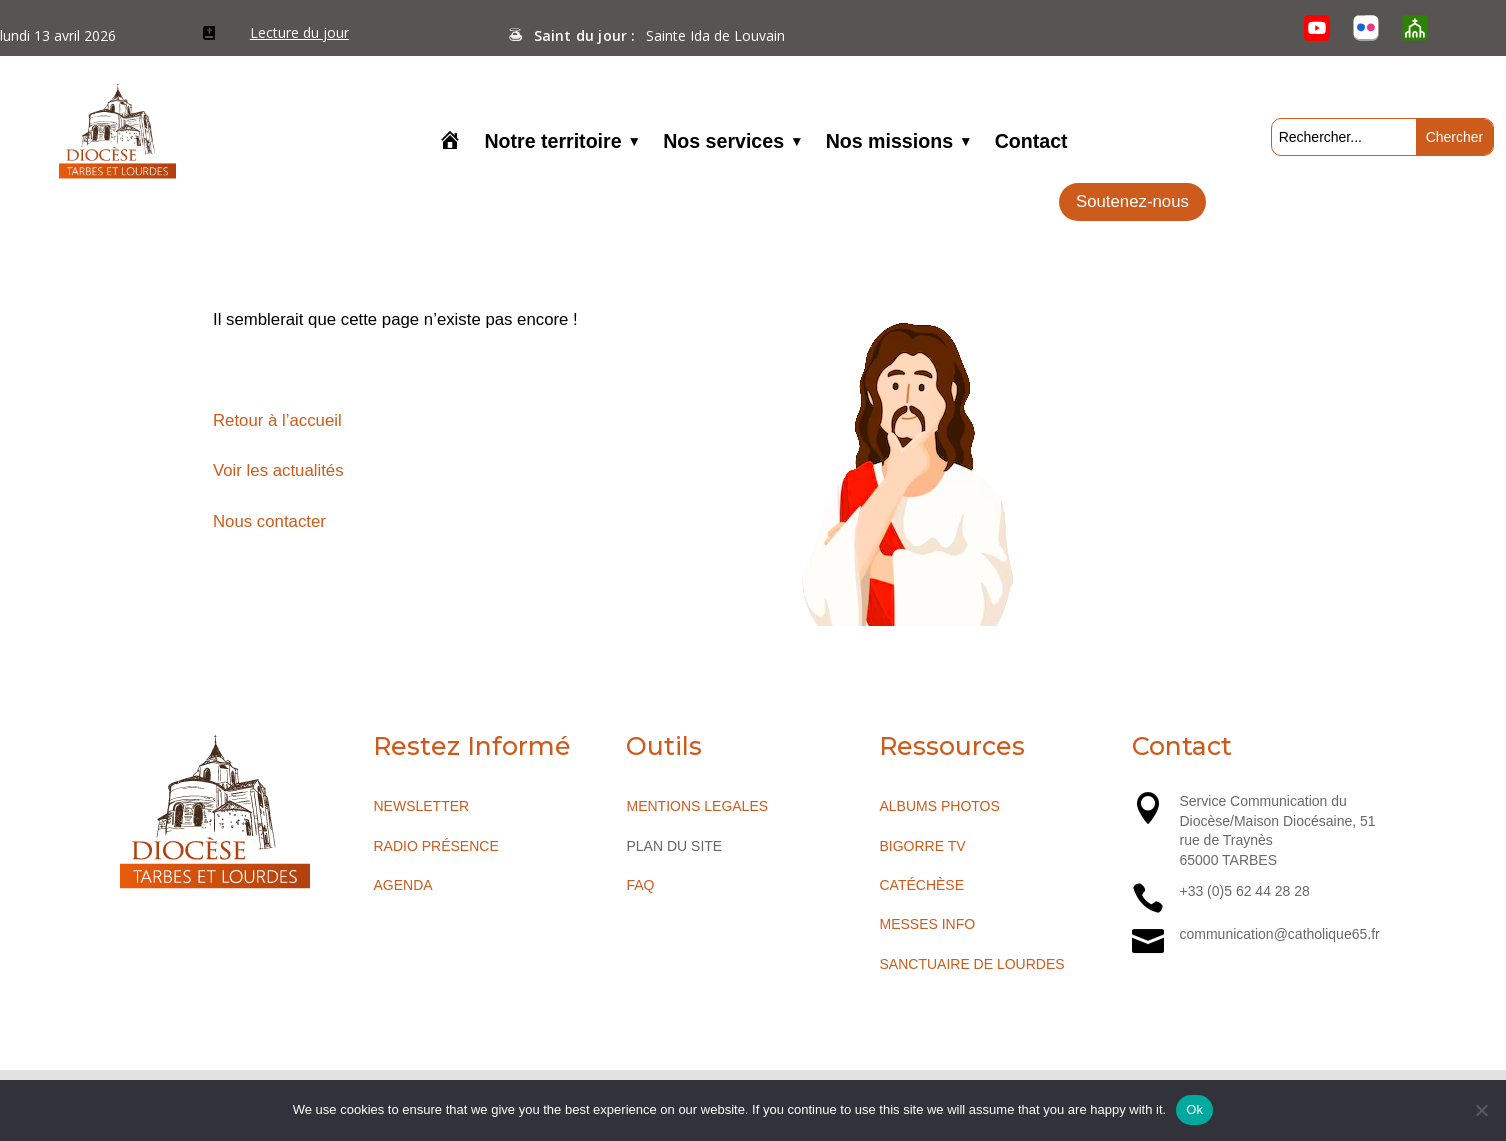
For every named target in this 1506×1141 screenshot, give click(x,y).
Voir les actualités (278, 470)
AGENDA (402, 885)
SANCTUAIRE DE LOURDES (971, 964)
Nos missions (889, 143)
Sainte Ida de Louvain (715, 35)
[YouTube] (1316, 28)
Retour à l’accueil (277, 420)
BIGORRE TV (922, 846)
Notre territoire (552, 143)
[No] (1481, 1110)
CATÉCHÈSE (921, 885)
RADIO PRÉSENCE (435, 846)
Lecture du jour (299, 32)
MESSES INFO (927, 924)
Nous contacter (269, 521)
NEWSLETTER (421, 806)
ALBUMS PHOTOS (939, 806)
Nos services (723, 143)
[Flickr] (1365, 28)
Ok (1194, 1109)
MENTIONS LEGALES (697, 806)
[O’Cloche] (1415, 28)
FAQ (640, 885)
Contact (1031, 143)
